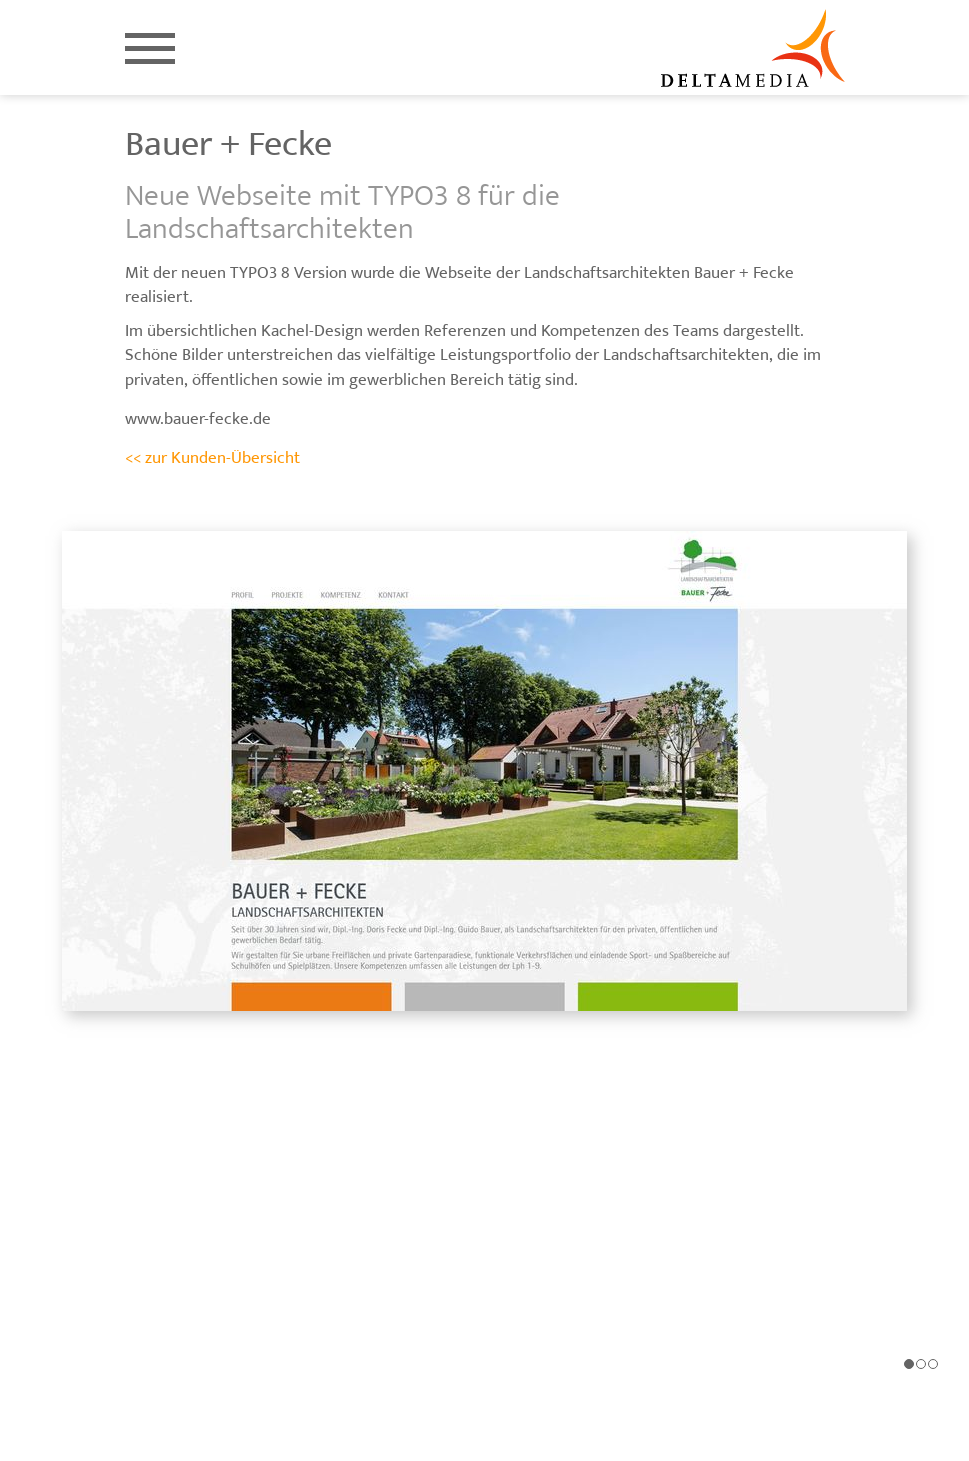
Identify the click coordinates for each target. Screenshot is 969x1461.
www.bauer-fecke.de (198, 419)
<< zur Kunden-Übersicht (212, 458)
